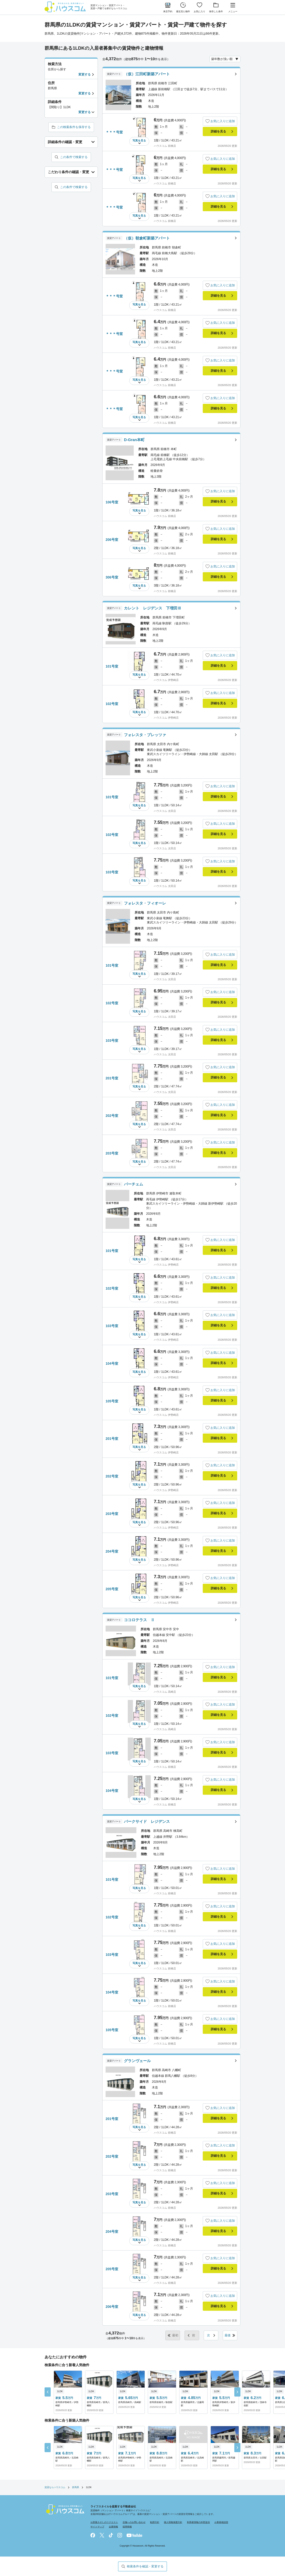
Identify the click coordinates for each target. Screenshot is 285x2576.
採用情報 (127, 2526)
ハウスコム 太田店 (165, 810)
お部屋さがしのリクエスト (104, 2522)
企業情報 (113, 2526)
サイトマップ (97, 2526)
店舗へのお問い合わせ (134, 2522)
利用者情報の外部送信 (198, 2522)
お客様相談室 (221, 2522)
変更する (84, 74)
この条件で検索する (74, 157)
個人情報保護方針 (173, 2522)
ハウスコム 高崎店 (165, 1691)
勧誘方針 (154, 2522)
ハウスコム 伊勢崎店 (166, 680)
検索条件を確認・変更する (145, 2566)
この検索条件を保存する (74, 127)
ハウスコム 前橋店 (165, 145)
